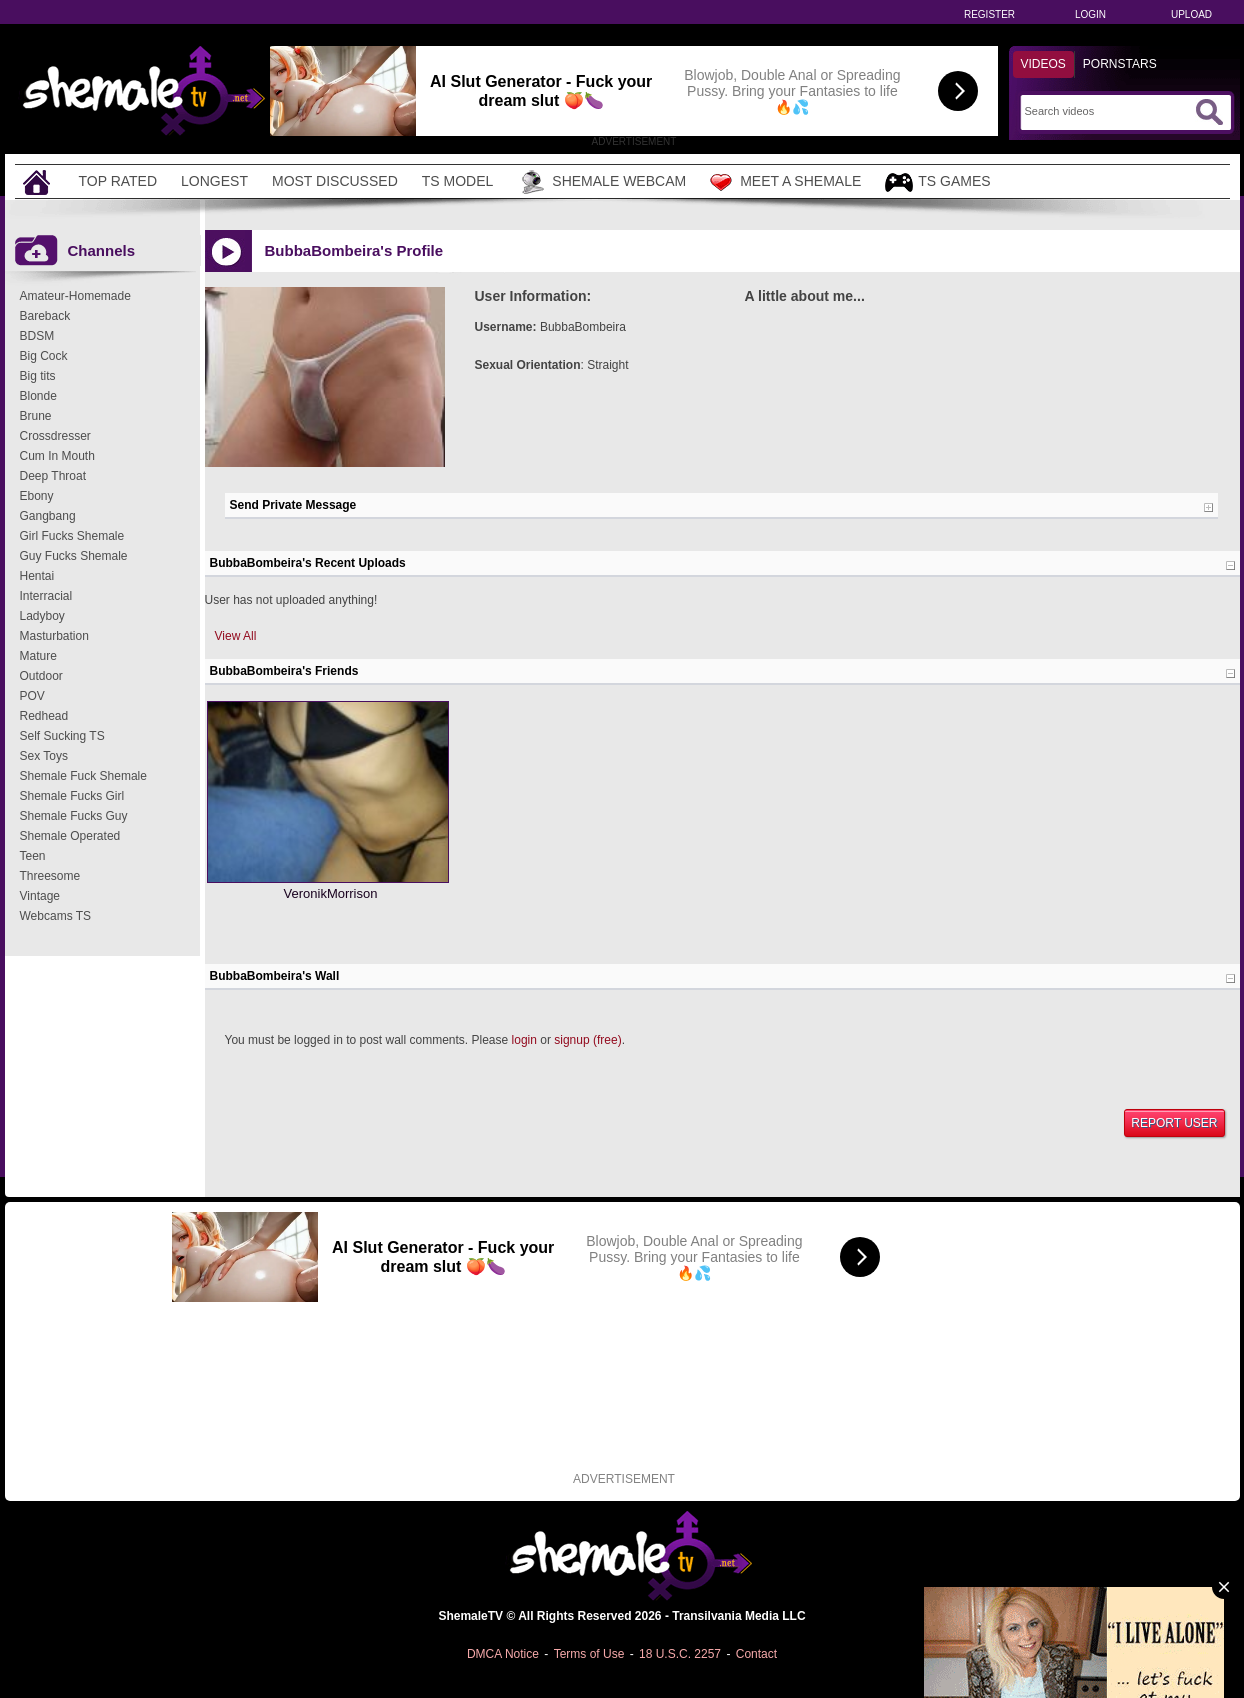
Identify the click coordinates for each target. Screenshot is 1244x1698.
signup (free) (587, 1040)
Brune (36, 416)
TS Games (937, 182)
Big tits (38, 376)
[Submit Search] (1209, 112)
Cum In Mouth (57, 456)
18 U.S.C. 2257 (680, 1654)
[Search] (1107, 111)
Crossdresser (55, 436)
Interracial (46, 596)
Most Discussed (335, 181)
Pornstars (1120, 64)
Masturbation (54, 636)
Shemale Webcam (601, 182)
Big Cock (44, 356)
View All (236, 636)
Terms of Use (589, 1654)
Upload (1191, 14)
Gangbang (48, 516)
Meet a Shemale (785, 182)
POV (32, 696)
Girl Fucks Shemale (72, 536)
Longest (214, 181)
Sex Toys (44, 756)
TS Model (458, 181)
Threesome (50, 876)
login (524, 1040)
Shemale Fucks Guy (74, 816)
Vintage (40, 896)
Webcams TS (56, 916)
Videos (1043, 64)
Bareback (45, 316)
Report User (1174, 1123)
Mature (38, 656)
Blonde (38, 396)
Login (1090, 14)
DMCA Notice (503, 1654)
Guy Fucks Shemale (74, 556)
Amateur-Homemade (75, 296)
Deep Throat (53, 476)
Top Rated (118, 181)
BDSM (37, 336)
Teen (33, 856)
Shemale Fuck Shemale (83, 776)
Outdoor (41, 676)
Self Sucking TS (62, 736)
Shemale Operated (70, 836)
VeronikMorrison (331, 893)
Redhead (44, 716)
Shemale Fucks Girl (72, 796)
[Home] (39, 181)
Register (989, 14)
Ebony (37, 496)
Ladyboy (42, 616)
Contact (756, 1654)
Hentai (37, 576)
